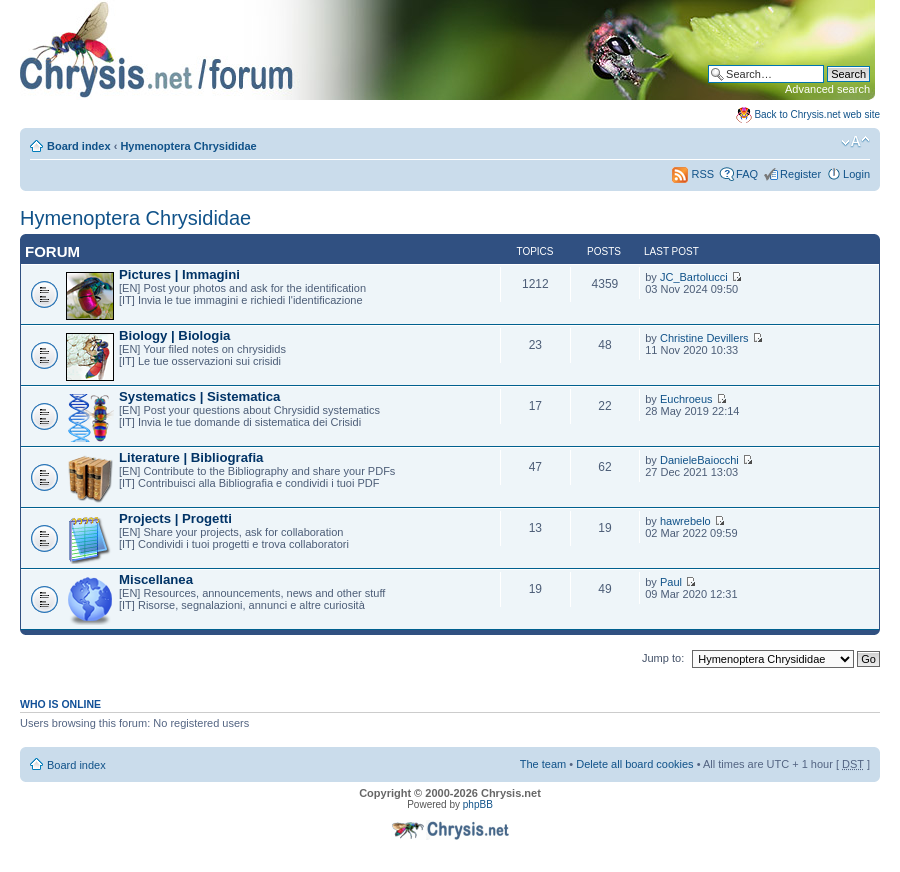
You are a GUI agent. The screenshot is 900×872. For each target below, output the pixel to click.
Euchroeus (686, 399)
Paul (671, 582)
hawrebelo (685, 521)
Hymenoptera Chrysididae (188, 146)
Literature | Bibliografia (191, 457)
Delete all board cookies (634, 764)
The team (543, 764)
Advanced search (827, 89)
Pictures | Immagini (179, 274)
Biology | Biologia (174, 335)
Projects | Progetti (175, 518)
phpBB (478, 804)
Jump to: (663, 658)
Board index (79, 146)
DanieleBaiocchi (699, 460)
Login (856, 174)
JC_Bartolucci (694, 277)
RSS (693, 174)
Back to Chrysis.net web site (817, 114)
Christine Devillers (704, 338)
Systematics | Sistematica (199, 396)
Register (800, 174)
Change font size (855, 142)
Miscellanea (156, 579)
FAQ (747, 174)
